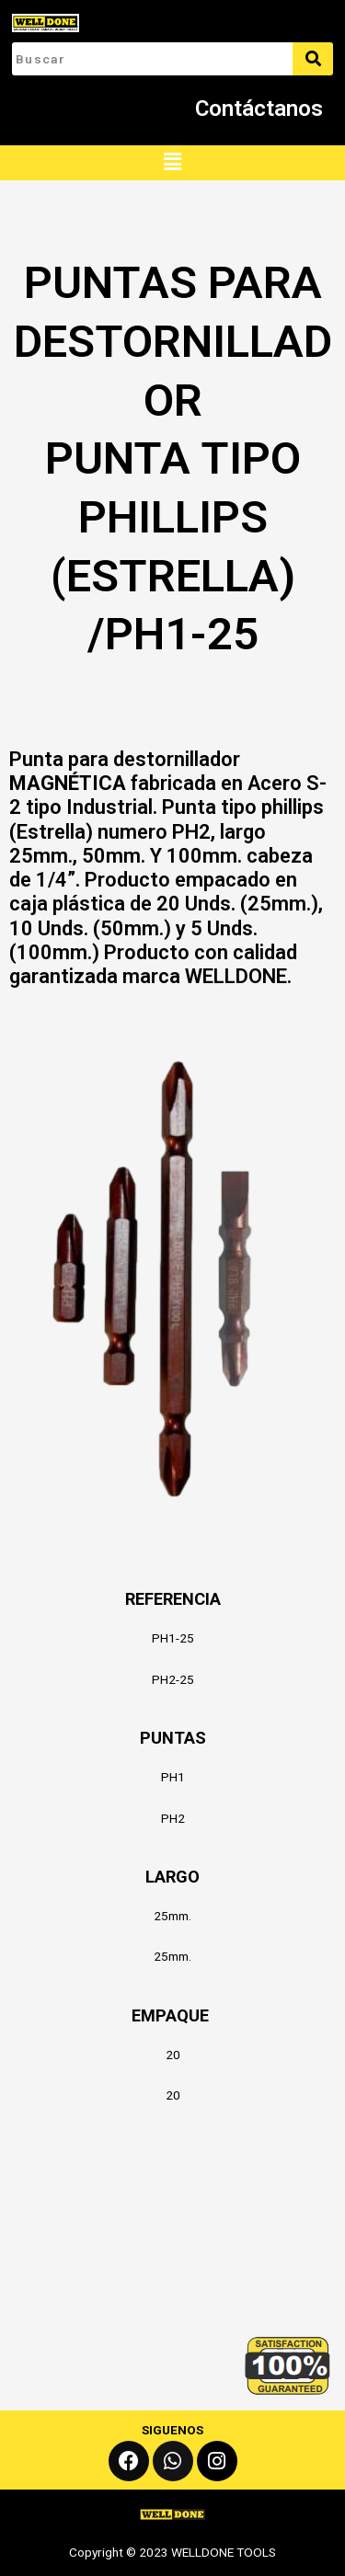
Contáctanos (259, 108)
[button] (172, 162)
